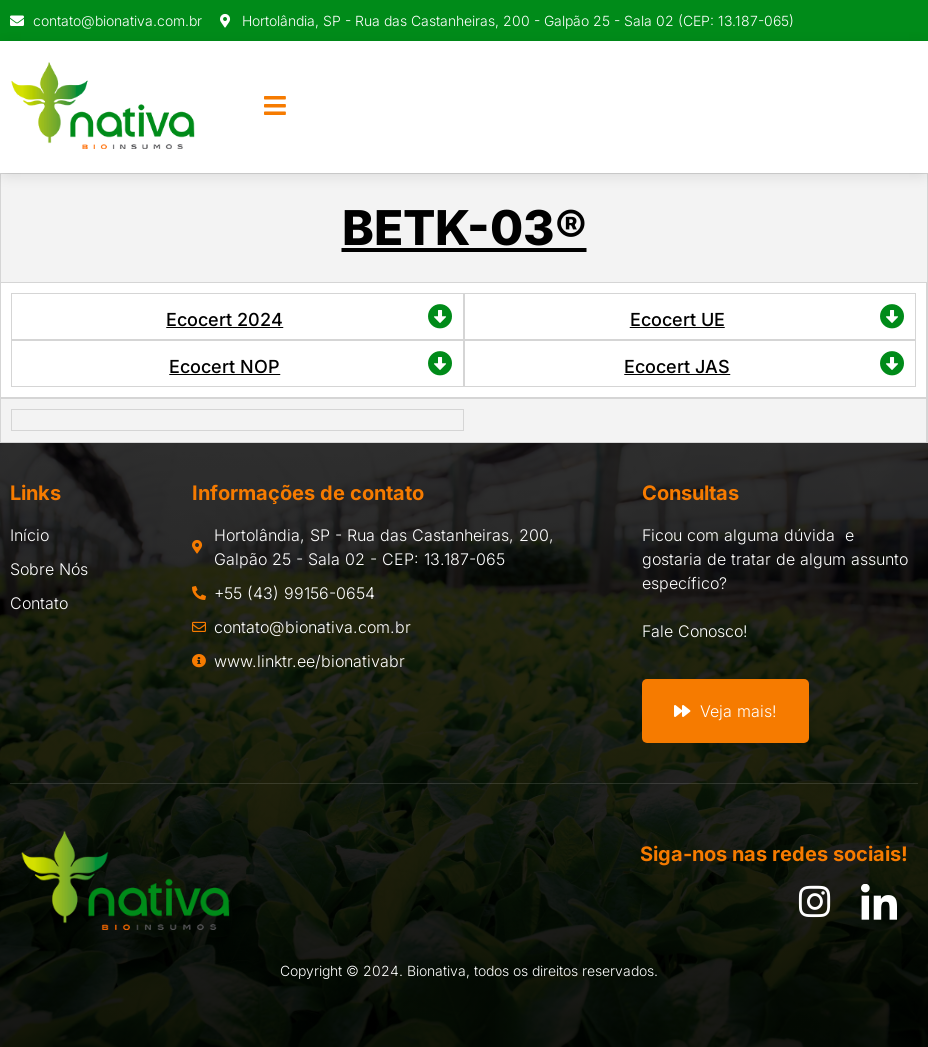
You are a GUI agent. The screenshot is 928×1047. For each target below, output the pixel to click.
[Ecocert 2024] (440, 316)
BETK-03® (464, 227)
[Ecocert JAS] (892, 363)
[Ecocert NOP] (440, 363)
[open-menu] (275, 107)
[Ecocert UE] (892, 316)
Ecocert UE (677, 319)
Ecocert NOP (224, 366)
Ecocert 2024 (224, 319)
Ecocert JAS (677, 366)
